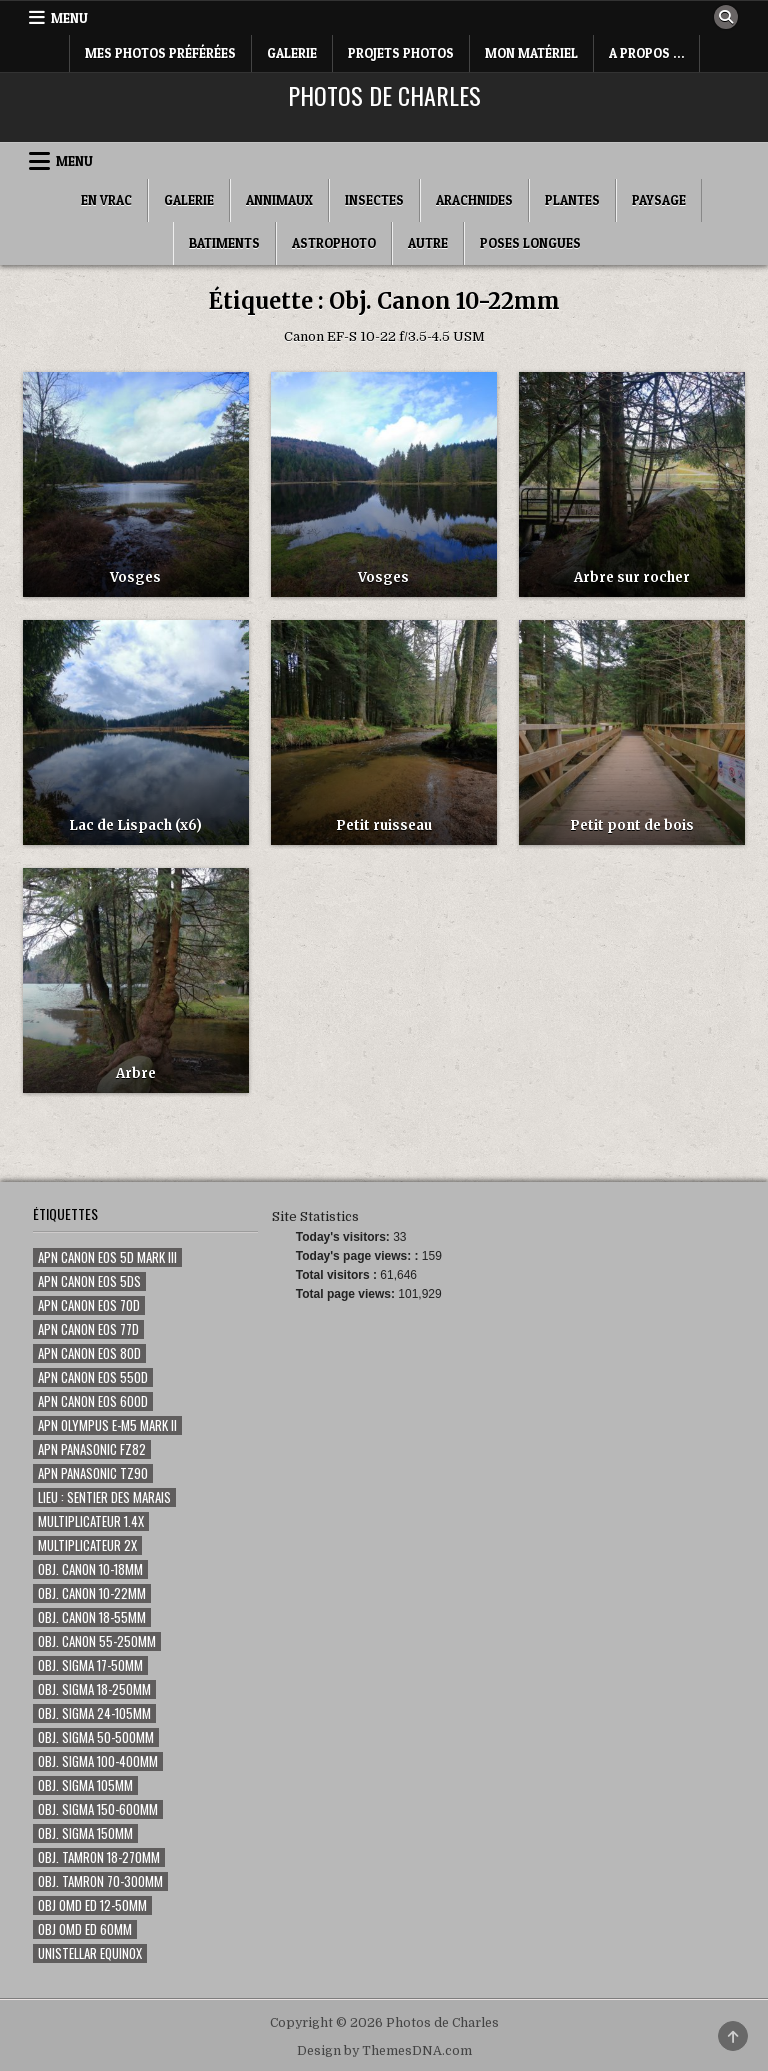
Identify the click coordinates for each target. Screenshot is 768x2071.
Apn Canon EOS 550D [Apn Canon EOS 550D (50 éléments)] (93, 1377)
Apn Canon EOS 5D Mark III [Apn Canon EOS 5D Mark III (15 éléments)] (107, 1257)
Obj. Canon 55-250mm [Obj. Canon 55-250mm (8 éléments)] (97, 1641)
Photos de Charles (384, 95)
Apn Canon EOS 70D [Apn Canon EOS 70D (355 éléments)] (89, 1305)
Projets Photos (401, 53)
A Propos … (646, 53)
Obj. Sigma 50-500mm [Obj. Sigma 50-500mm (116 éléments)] (96, 1737)
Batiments (224, 243)
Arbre (136, 1073)
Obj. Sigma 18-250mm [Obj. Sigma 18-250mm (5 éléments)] (94, 1689)
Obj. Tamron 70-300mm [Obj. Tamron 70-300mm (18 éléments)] (100, 1881)
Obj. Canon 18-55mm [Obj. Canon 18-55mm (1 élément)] (92, 1617)
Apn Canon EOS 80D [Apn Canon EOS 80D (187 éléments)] (89, 1353)
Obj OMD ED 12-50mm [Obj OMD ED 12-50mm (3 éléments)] (92, 1905)
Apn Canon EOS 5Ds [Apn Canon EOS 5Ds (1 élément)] (89, 1281)
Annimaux (279, 200)
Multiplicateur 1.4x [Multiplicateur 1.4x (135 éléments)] (91, 1521)
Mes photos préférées (160, 53)
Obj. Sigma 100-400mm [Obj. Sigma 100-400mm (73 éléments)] (98, 1761)
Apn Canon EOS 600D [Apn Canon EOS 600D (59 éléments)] (93, 1401)
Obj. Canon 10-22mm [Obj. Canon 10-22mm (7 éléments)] (92, 1593)
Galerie (292, 53)
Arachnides (474, 200)
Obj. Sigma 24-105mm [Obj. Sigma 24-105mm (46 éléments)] (94, 1713)
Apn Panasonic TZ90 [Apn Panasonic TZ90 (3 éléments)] (93, 1473)
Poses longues (530, 243)
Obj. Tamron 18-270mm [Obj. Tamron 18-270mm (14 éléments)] (99, 1857)
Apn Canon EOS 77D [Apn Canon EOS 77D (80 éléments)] (88, 1329)
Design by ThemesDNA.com (384, 2051)
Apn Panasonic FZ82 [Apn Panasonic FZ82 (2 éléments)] (92, 1449)
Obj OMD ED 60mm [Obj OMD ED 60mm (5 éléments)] (85, 1929)
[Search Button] (726, 17)
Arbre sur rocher (632, 577)
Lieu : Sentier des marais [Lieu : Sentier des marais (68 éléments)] (104, 1497)
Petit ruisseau (384, 825)
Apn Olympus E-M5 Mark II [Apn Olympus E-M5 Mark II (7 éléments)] (107, 1425)
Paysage (659, 200)
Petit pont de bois (632, 825)
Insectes (374, 200)
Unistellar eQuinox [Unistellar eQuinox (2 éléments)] (90, 1953)
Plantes (572, 200)
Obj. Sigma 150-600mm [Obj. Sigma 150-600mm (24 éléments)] (98, 1809)
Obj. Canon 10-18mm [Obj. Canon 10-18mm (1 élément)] (90, 1569)
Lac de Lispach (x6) (135, 825)
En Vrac (106, 200)
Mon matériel (531, 53)
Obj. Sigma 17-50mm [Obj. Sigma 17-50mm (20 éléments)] (90, 1665)
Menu (69, 18)
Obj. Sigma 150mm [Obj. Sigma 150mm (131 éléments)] (85, 1833)
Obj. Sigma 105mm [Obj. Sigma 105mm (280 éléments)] (85, 1785)
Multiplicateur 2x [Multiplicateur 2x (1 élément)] (87, 1545)
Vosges (135, 577)
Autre (428, 243)
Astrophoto (334, 243)
